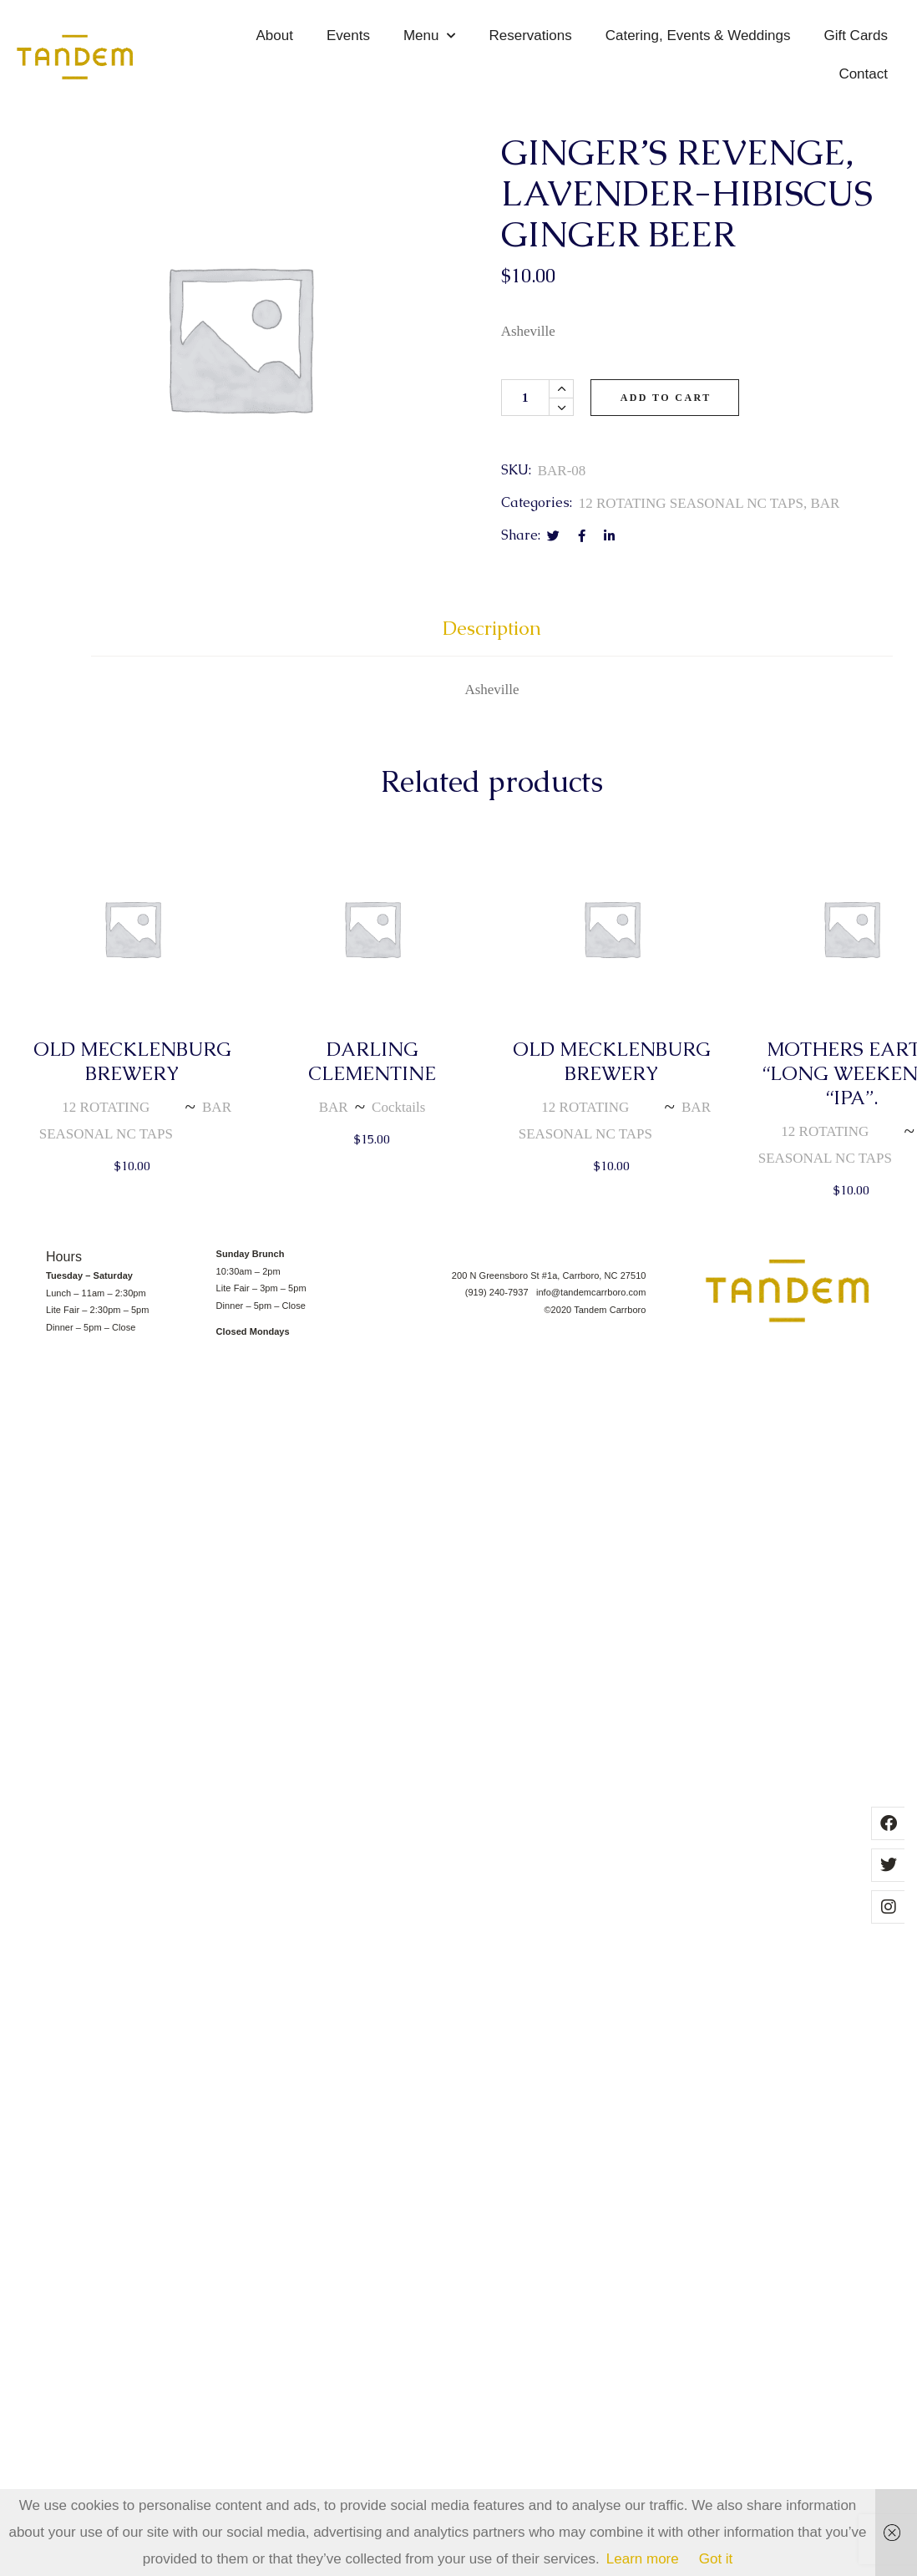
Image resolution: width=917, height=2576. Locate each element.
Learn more (642, 2559)
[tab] (491, 636)
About (274, 35)
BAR (824, 503)
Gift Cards (855, 35)
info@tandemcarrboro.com (591, 1292)
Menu (429, 36)
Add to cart (666, 397)
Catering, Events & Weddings (698, 35)
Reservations (530, 35)
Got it (716, 2559)
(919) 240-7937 (500, 1292)
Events (348, 35)
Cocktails (398, 1107)
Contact (863, 74)
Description (492, 628)
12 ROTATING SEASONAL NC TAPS (691, 503)
